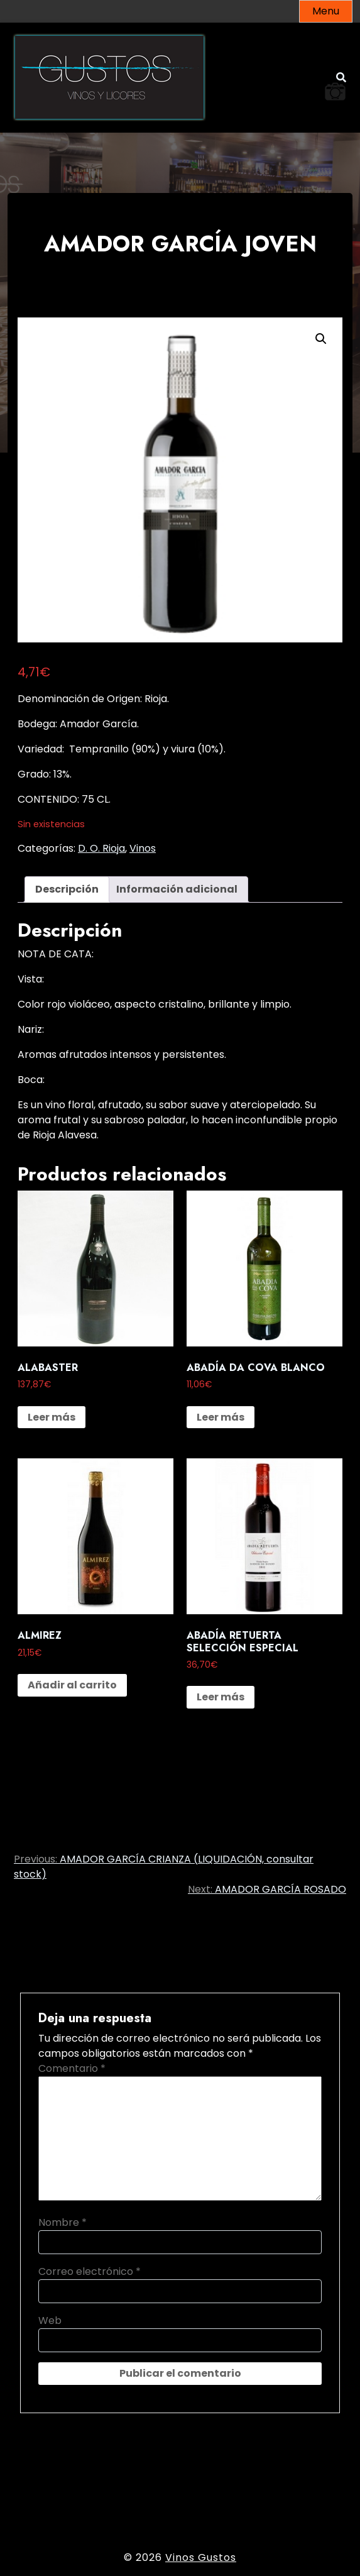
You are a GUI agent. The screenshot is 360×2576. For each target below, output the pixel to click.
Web (50, 2320)
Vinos (142, 848)
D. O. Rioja (101, 848)
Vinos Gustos (200, 2557)
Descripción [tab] (67, 889)
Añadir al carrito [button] (72, 1685)
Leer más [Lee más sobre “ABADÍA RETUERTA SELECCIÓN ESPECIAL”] (220, 1697)
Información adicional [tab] (176, 889)
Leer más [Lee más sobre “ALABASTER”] (51, 1417)
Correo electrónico (89, 2271)
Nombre (62, 2222)
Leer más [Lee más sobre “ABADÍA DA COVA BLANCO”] (220, 1417)
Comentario (72, 2068)
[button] (321, 339)
